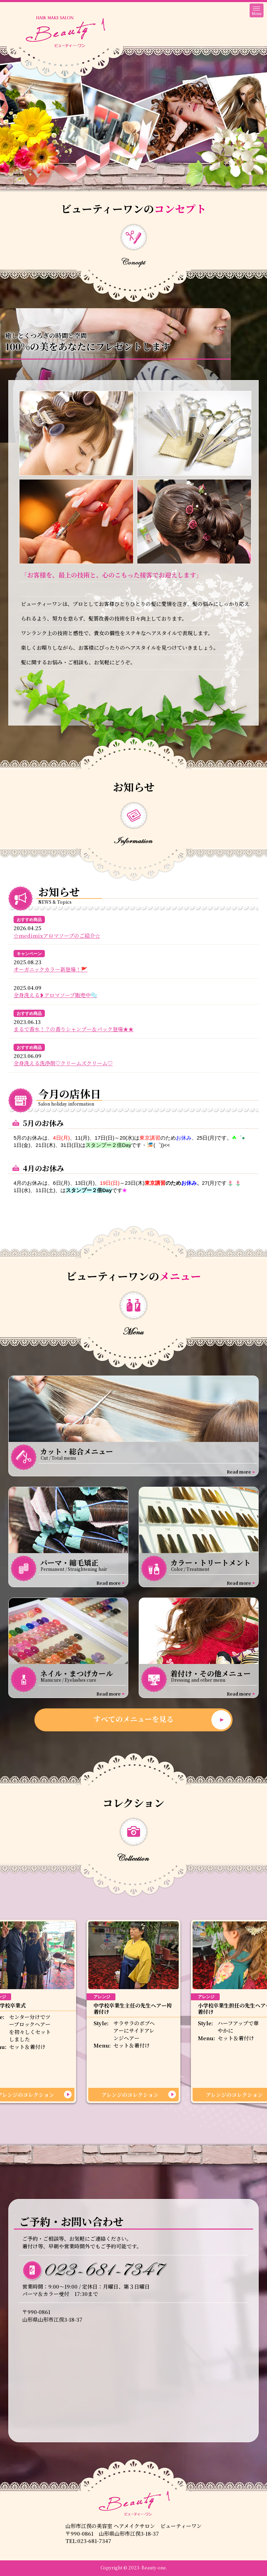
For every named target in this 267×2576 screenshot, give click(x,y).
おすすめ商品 (29, 919)
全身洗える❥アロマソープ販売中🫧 (55, 995)
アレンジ (102, 1996)
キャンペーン (29, 953)
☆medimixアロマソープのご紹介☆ (57, 935)
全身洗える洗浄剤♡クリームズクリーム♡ (63, 1063)
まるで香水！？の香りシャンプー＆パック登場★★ (74, 1029)
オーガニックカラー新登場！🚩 (51, 969)
